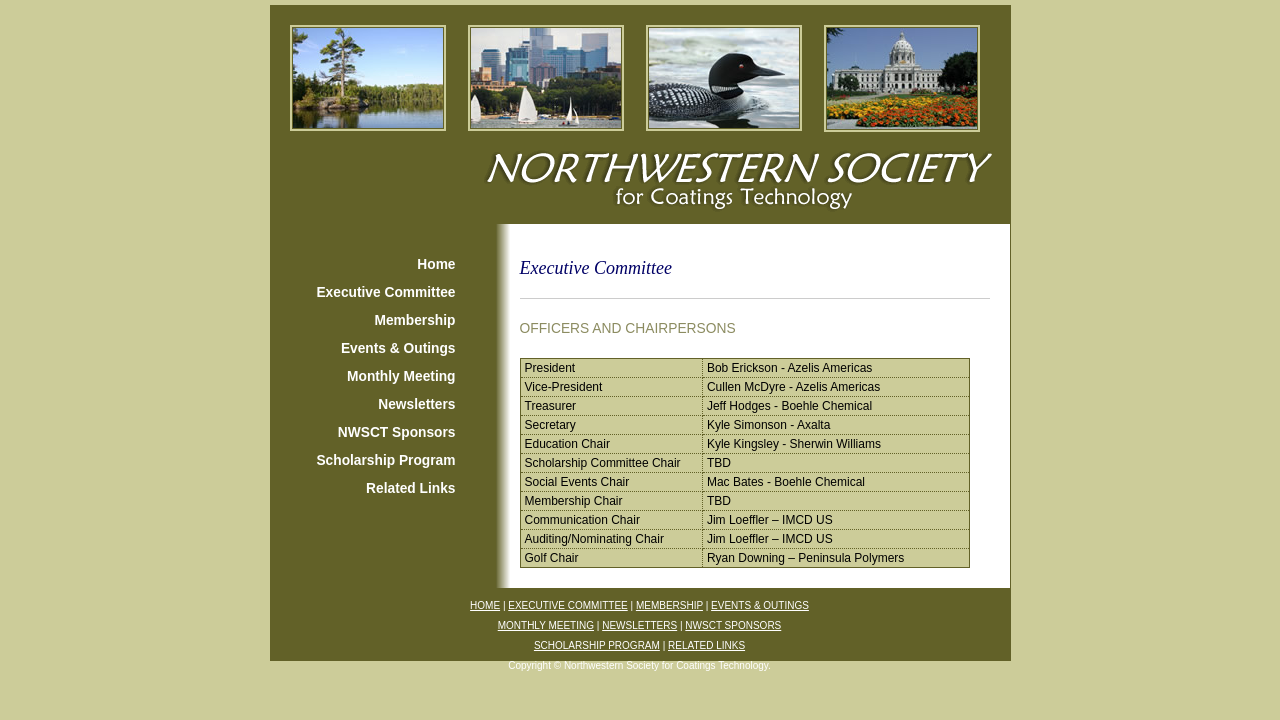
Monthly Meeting (401, 376)
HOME (485, 605)
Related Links (410, 488)
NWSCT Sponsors (397, 432)
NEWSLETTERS (639, 625)
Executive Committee (385, 292)
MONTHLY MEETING (546, 625)
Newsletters (416, 404)
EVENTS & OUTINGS (760, 605)
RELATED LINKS (706, 645)
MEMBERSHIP (669, 605)
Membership (415, 320)
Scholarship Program (385, 460)
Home (436, 264)
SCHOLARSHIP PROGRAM (597, 645)
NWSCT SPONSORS (733, 625)
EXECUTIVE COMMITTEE (567, 605)
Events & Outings (398, 348)
